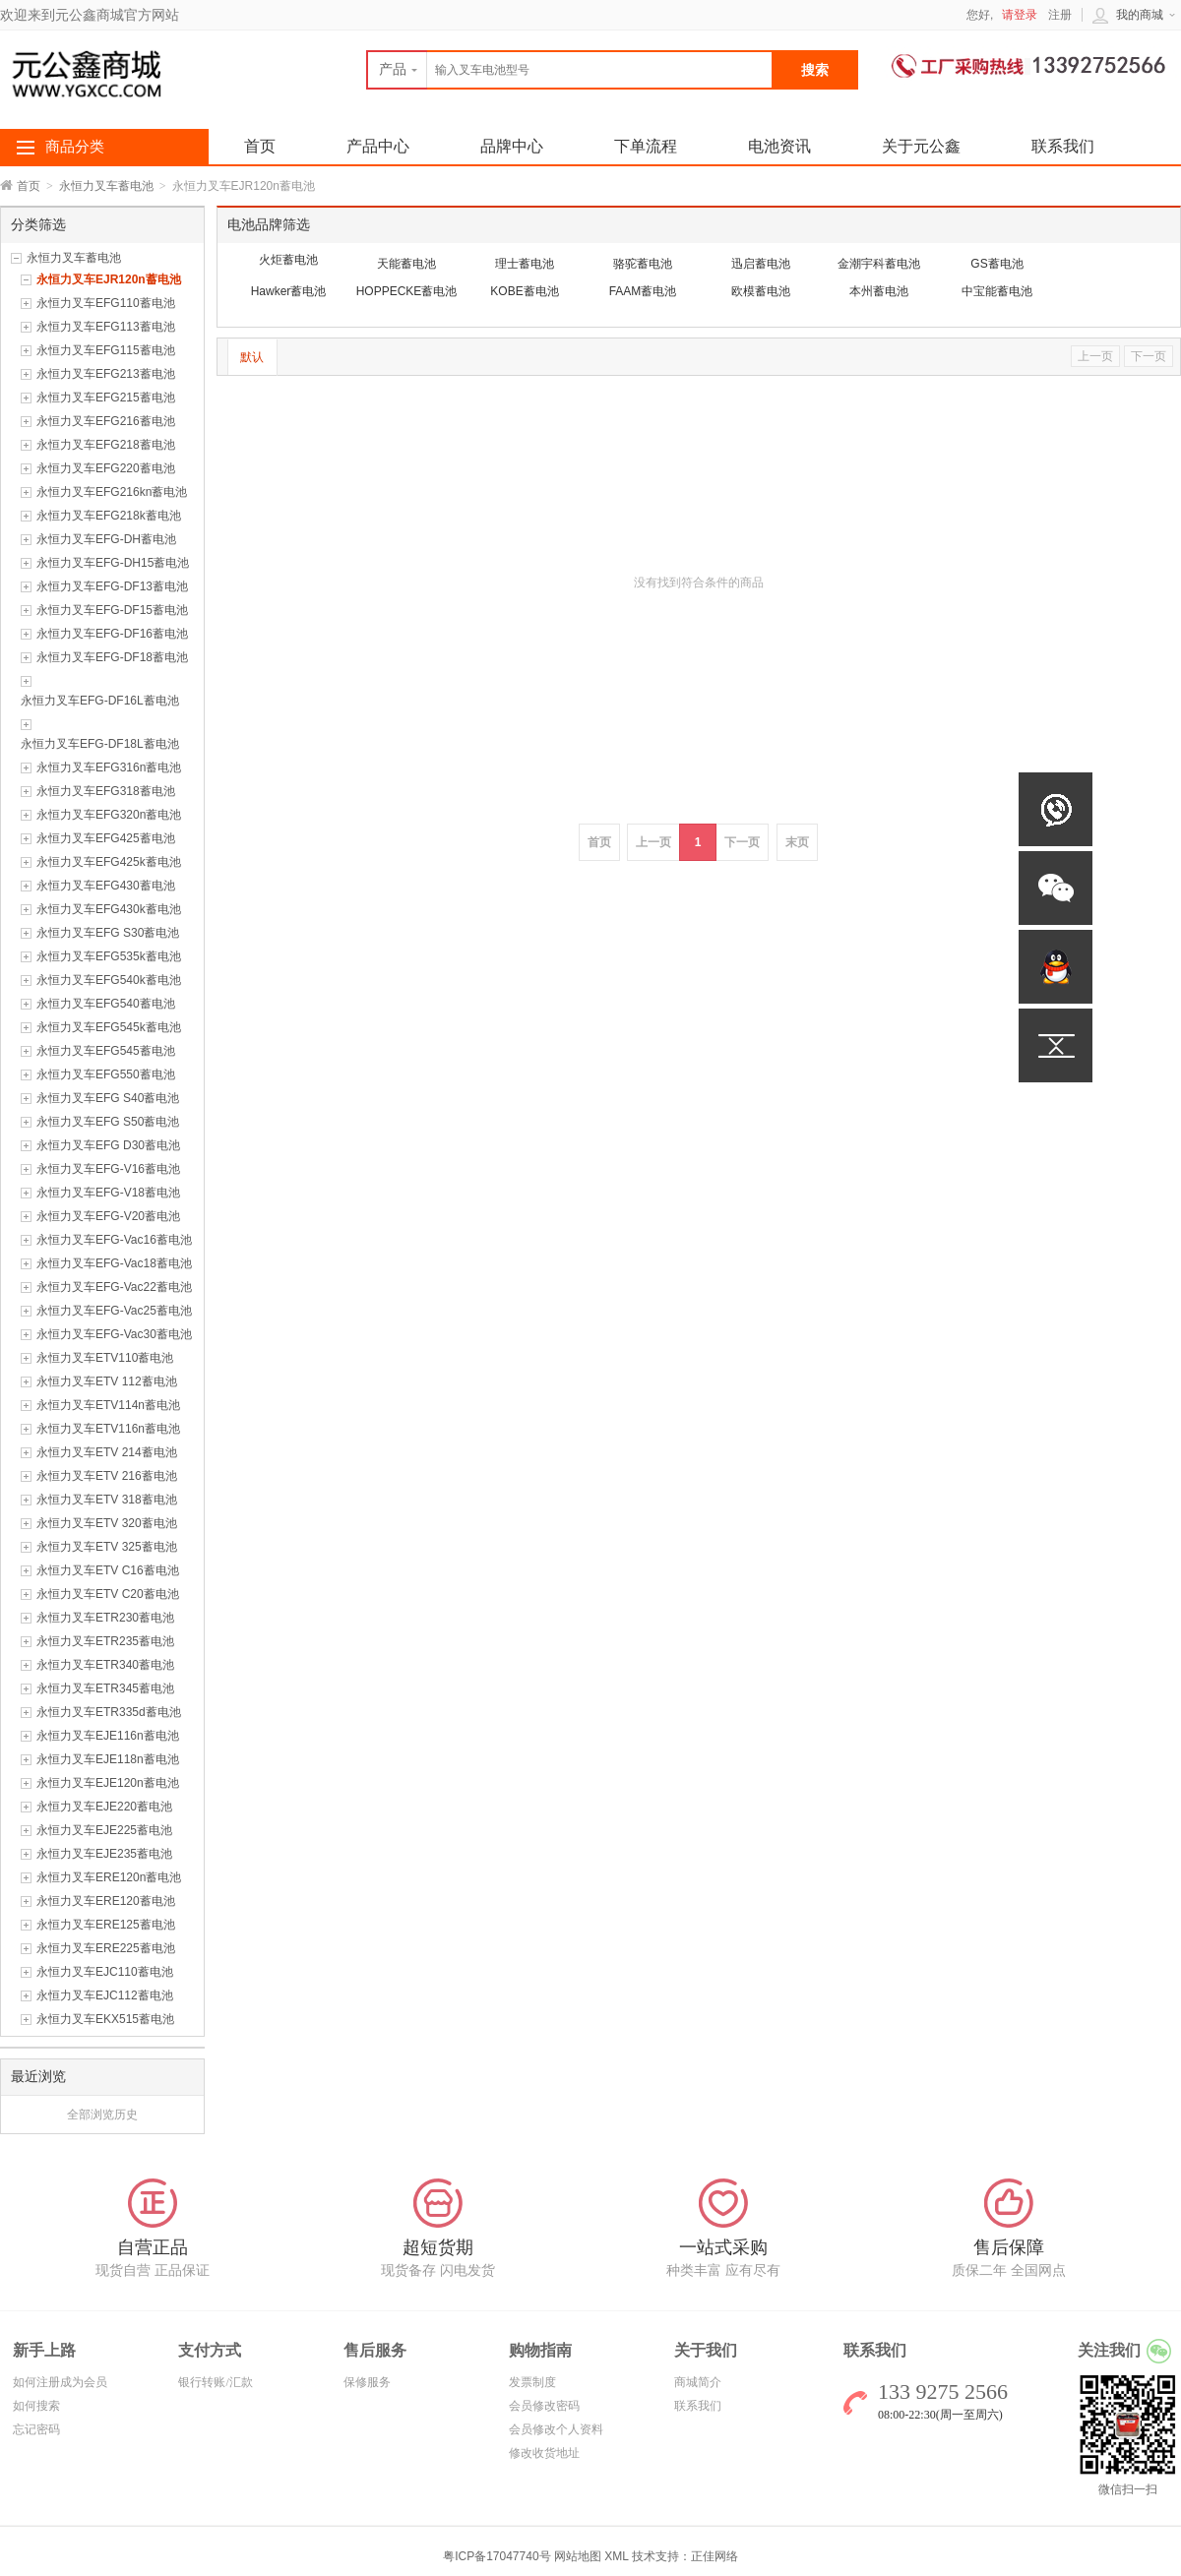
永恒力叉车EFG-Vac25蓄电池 (114, 1311)
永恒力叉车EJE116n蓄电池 (107, 1736)
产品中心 (377, 146)
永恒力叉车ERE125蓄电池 (105, 1925)
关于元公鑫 (921, 146)
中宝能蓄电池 (997, 291)
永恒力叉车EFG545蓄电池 (105, 1051)
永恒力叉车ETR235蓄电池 (105, 1641)
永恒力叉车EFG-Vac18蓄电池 (114, 1263)
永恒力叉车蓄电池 (106, 186)
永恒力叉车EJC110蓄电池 (104, 1972)
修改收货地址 (544, 2453)
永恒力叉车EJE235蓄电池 (104, 1854)
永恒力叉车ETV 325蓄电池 (106, 1547)
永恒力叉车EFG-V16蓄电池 (108, 1169)
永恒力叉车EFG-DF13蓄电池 (112, 586)
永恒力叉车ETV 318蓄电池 (106, 1499)
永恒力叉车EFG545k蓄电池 (108, 1027)
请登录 (1019, 15)
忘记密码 (36, 2429)
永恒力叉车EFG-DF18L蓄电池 (100, 744)
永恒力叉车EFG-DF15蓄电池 (112, 610)
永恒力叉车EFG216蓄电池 (105, 421)
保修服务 (367, 2382)
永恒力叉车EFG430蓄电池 (105, 885)
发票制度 (532, 2382)
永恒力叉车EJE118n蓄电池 (107, 1759)
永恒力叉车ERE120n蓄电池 (108, 1877)
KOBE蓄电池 (524, 291)
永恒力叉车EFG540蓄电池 (105, 1004)
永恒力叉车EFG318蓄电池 (105, 791)
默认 (252, 357)
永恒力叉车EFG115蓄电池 (105, 350)
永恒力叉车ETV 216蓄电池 (106, 1476)
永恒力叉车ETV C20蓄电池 (107, 1594)
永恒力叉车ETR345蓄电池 (105, 1688)
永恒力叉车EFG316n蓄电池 (108, 767)
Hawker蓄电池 (289, 291)
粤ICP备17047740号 (498, 2556)
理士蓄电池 (524, 264)
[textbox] (570, 70)
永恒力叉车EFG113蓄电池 (105, 327)
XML (616, 2556)
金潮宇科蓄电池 (879, 264)
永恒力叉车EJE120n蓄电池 (107, 1783)
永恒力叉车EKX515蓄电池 (105, 2019)
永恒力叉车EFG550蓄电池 (105, 1074)
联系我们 (1062, 146)
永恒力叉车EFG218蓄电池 (105, 445)
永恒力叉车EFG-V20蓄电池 (108, 1216)
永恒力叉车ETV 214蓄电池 (106, 1452)
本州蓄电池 (878, 291)
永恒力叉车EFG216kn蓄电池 (111, 492)
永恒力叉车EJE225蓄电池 (104, 1830)
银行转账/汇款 (215, 2382)
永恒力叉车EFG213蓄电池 (105, 374)
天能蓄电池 (406, 264)
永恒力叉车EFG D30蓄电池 (108, 1145)
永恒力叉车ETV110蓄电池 (104, 1358)
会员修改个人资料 (556, 2429)
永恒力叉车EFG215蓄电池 (105, 397)
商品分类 (74, 146)
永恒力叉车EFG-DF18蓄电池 (112, 657)
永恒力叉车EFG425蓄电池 (105, 838)
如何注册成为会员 (60, 2382)
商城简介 (697, 2382)
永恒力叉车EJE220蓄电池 (104, 1806)
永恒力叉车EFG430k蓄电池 (108, 909)
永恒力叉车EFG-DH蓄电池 (106, 539)
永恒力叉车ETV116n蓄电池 (108, 1429)
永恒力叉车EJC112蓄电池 (104, 1995)
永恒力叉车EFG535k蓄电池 (108, 956)
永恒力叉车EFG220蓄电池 (105, 468)
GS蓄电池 (996, 264)
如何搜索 (36, 2406)
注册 (1060, 15)
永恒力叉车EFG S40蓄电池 (107, 1098)
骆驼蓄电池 (642, 264)
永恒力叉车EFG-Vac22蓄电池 (114, 1287)
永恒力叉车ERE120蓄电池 (105, 1901)
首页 (28, 186)
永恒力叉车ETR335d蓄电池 (108, 1712)
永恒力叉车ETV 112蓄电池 (106, 1381)
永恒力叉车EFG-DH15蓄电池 (112, 563)
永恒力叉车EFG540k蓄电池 (108, 980)
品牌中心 (511, 146)
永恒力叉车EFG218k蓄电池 (108, 515)
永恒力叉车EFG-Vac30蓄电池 (114, 1334)
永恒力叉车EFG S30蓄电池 (107, 933)
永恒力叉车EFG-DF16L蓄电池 (100, 700)
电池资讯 (779, 146)
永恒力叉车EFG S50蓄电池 (107, 1122)
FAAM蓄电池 (643, 291)
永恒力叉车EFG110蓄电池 (105, 303)
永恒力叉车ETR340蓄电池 (105, 1665)
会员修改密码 (544, 2406)
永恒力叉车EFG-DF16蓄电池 (112, 634)
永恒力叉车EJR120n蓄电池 (108, 279)
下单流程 (645, 146)
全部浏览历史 (102, 2114)
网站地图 (577, 2556)
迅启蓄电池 (760, 264)
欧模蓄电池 (760, 291)
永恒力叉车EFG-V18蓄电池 (108, 1192)
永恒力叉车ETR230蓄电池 (105, 1618)
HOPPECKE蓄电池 (407, 291)
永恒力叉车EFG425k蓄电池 (108, 862)
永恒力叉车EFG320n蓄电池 (108, 815)
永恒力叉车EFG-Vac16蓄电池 (114, 1240)
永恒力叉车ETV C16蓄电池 (107, 1570)
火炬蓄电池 (288, 260)
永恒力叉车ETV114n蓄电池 (108, 1405)
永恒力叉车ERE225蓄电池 (105, 1948)
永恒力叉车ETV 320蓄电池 (106, 1523)
